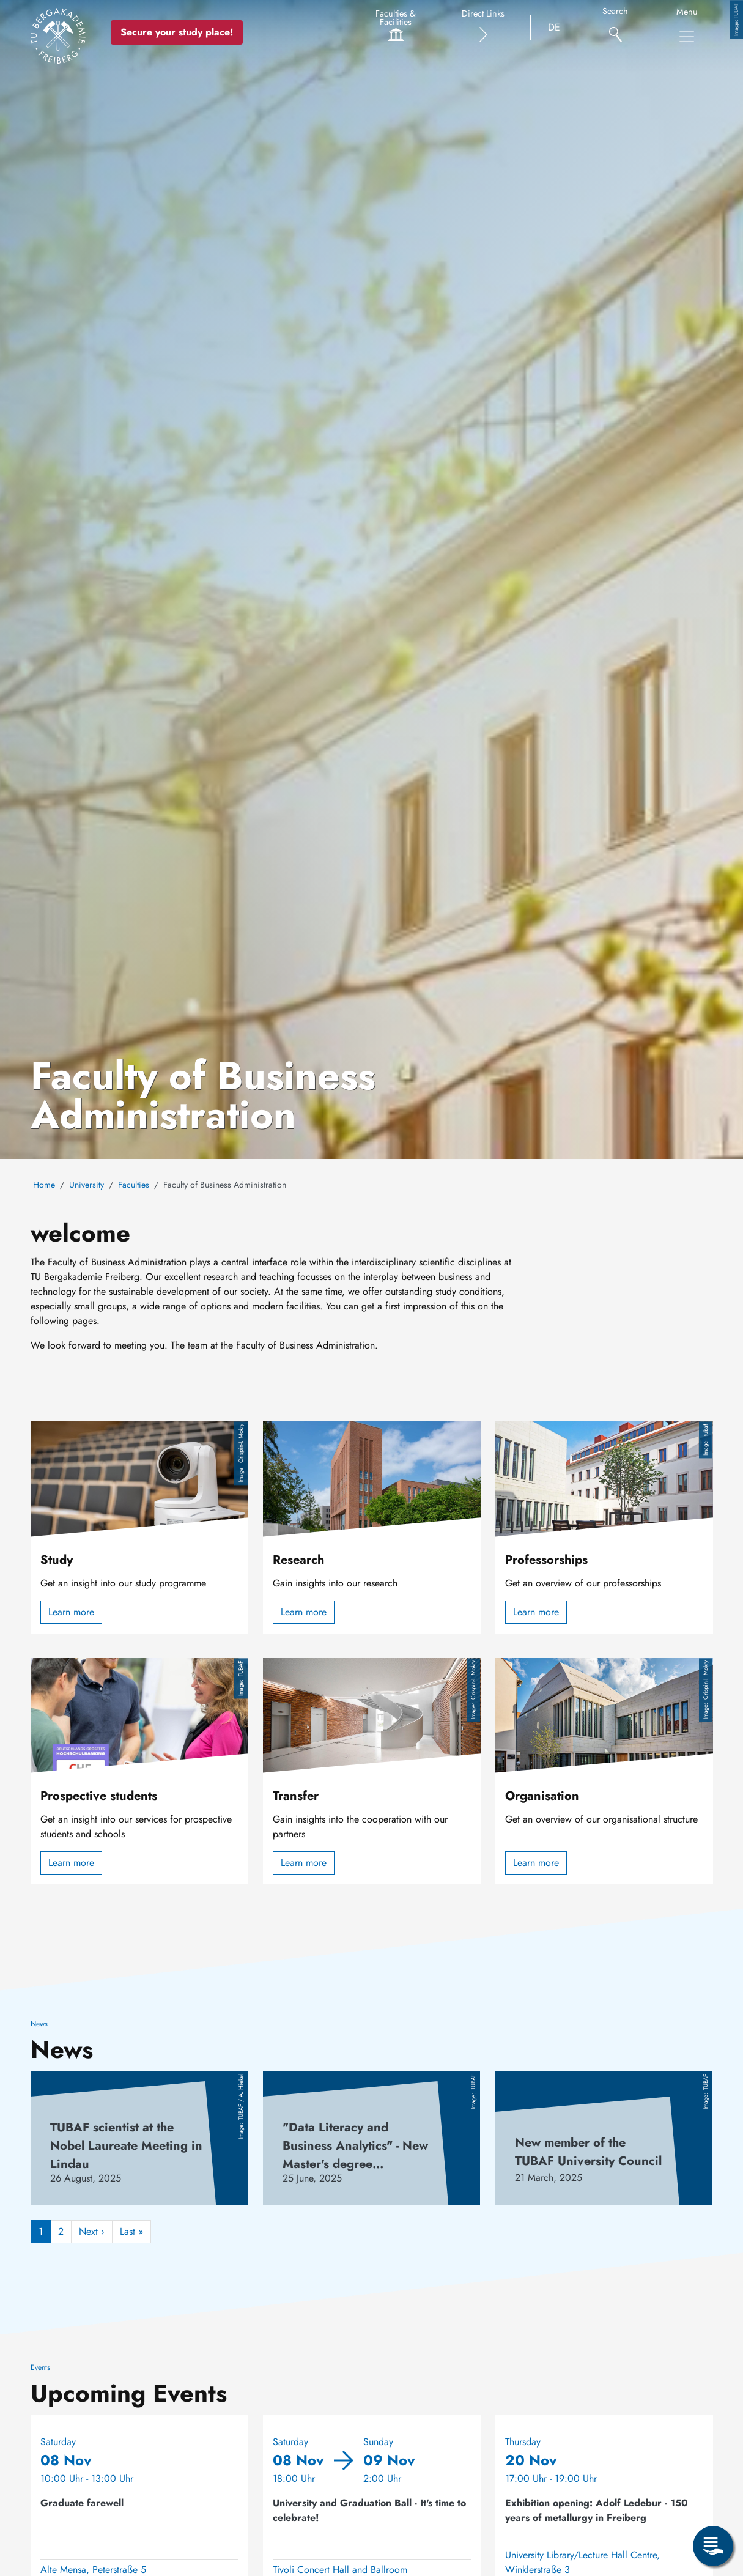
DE (554, 27)
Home (44, 1185)
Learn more (71, 1612)
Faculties (133, 1185)
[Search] (615, 28)
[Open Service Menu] (713, 2546)
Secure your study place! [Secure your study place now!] (177, 32)
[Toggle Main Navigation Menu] (686, 36)
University (86, 1185)
